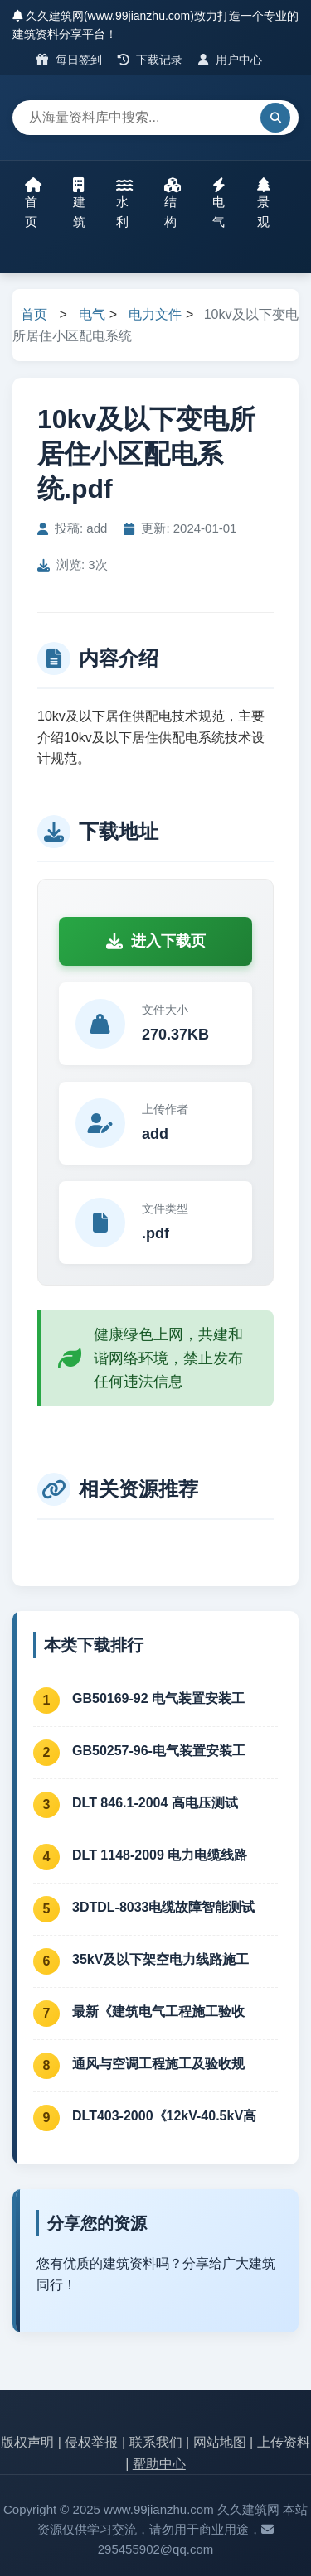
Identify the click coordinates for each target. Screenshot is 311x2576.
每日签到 (69, 59)
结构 (172, 203)
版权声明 (27, 2442)
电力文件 (155, 314)
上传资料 (283, 2442)
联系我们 (155, 2442)
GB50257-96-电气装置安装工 (158, 1751)
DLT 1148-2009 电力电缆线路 (159, 1855)
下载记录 (150, 59)
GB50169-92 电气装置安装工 (158, 1698)
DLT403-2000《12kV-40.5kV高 (164, 2116)
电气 (219, 203)
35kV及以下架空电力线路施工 (160, 1959)
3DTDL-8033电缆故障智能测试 (163, 1907)
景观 (263, 203)
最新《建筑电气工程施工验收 (158, 2011)
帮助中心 (159, 2464)
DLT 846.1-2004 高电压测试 (155, 1803)
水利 (124, 203)
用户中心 (230, 59)
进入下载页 (156, 941)
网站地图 (219, 2442)
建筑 (79, 203)
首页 (33, 203)
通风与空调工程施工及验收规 (158, 2064)
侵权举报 (91, 2442)
